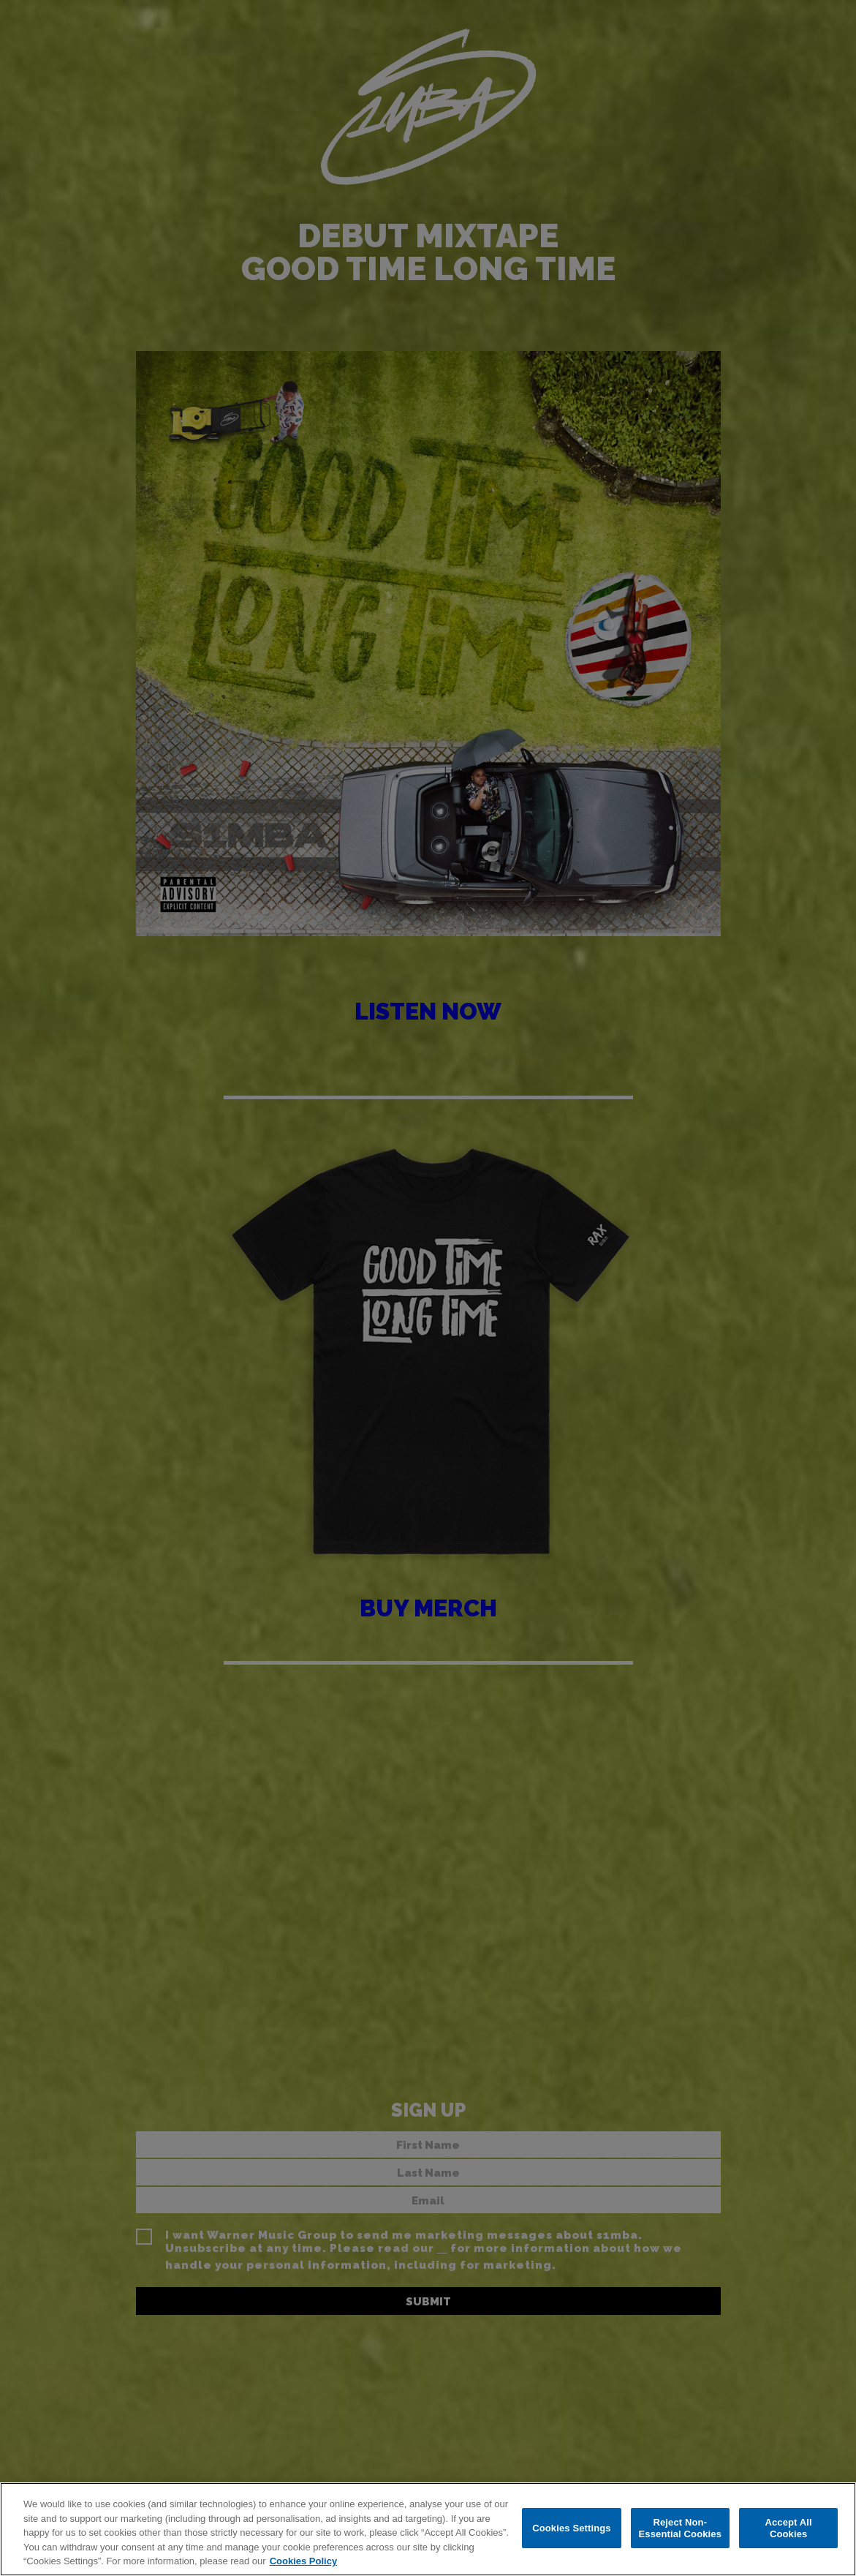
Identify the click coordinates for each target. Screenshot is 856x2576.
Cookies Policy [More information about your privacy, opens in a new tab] (303, 2561)
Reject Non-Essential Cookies (680, 2528)
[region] (428, 2529)
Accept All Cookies (788, 2528)
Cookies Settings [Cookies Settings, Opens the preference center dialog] (571, 2528)
